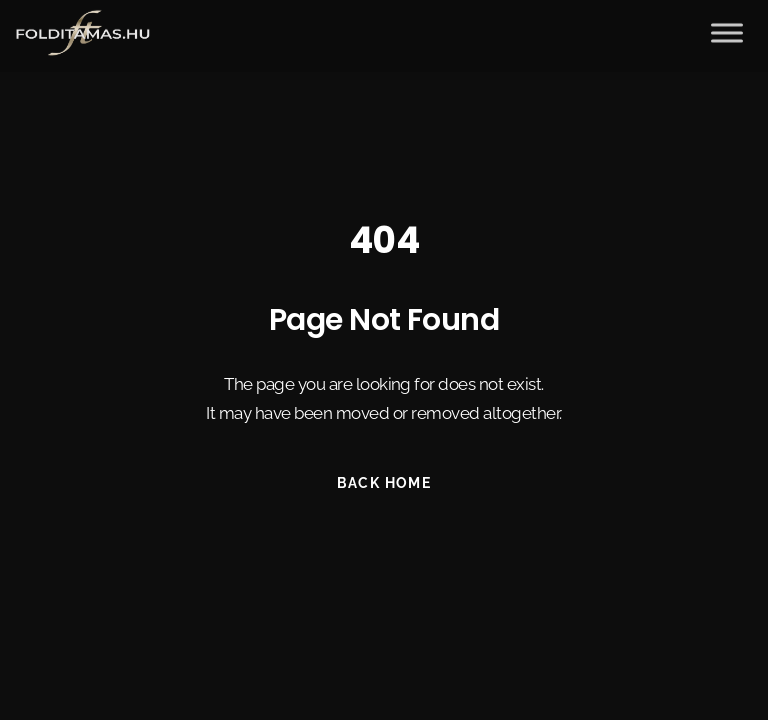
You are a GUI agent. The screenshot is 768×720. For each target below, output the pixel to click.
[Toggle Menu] (727, 30)
